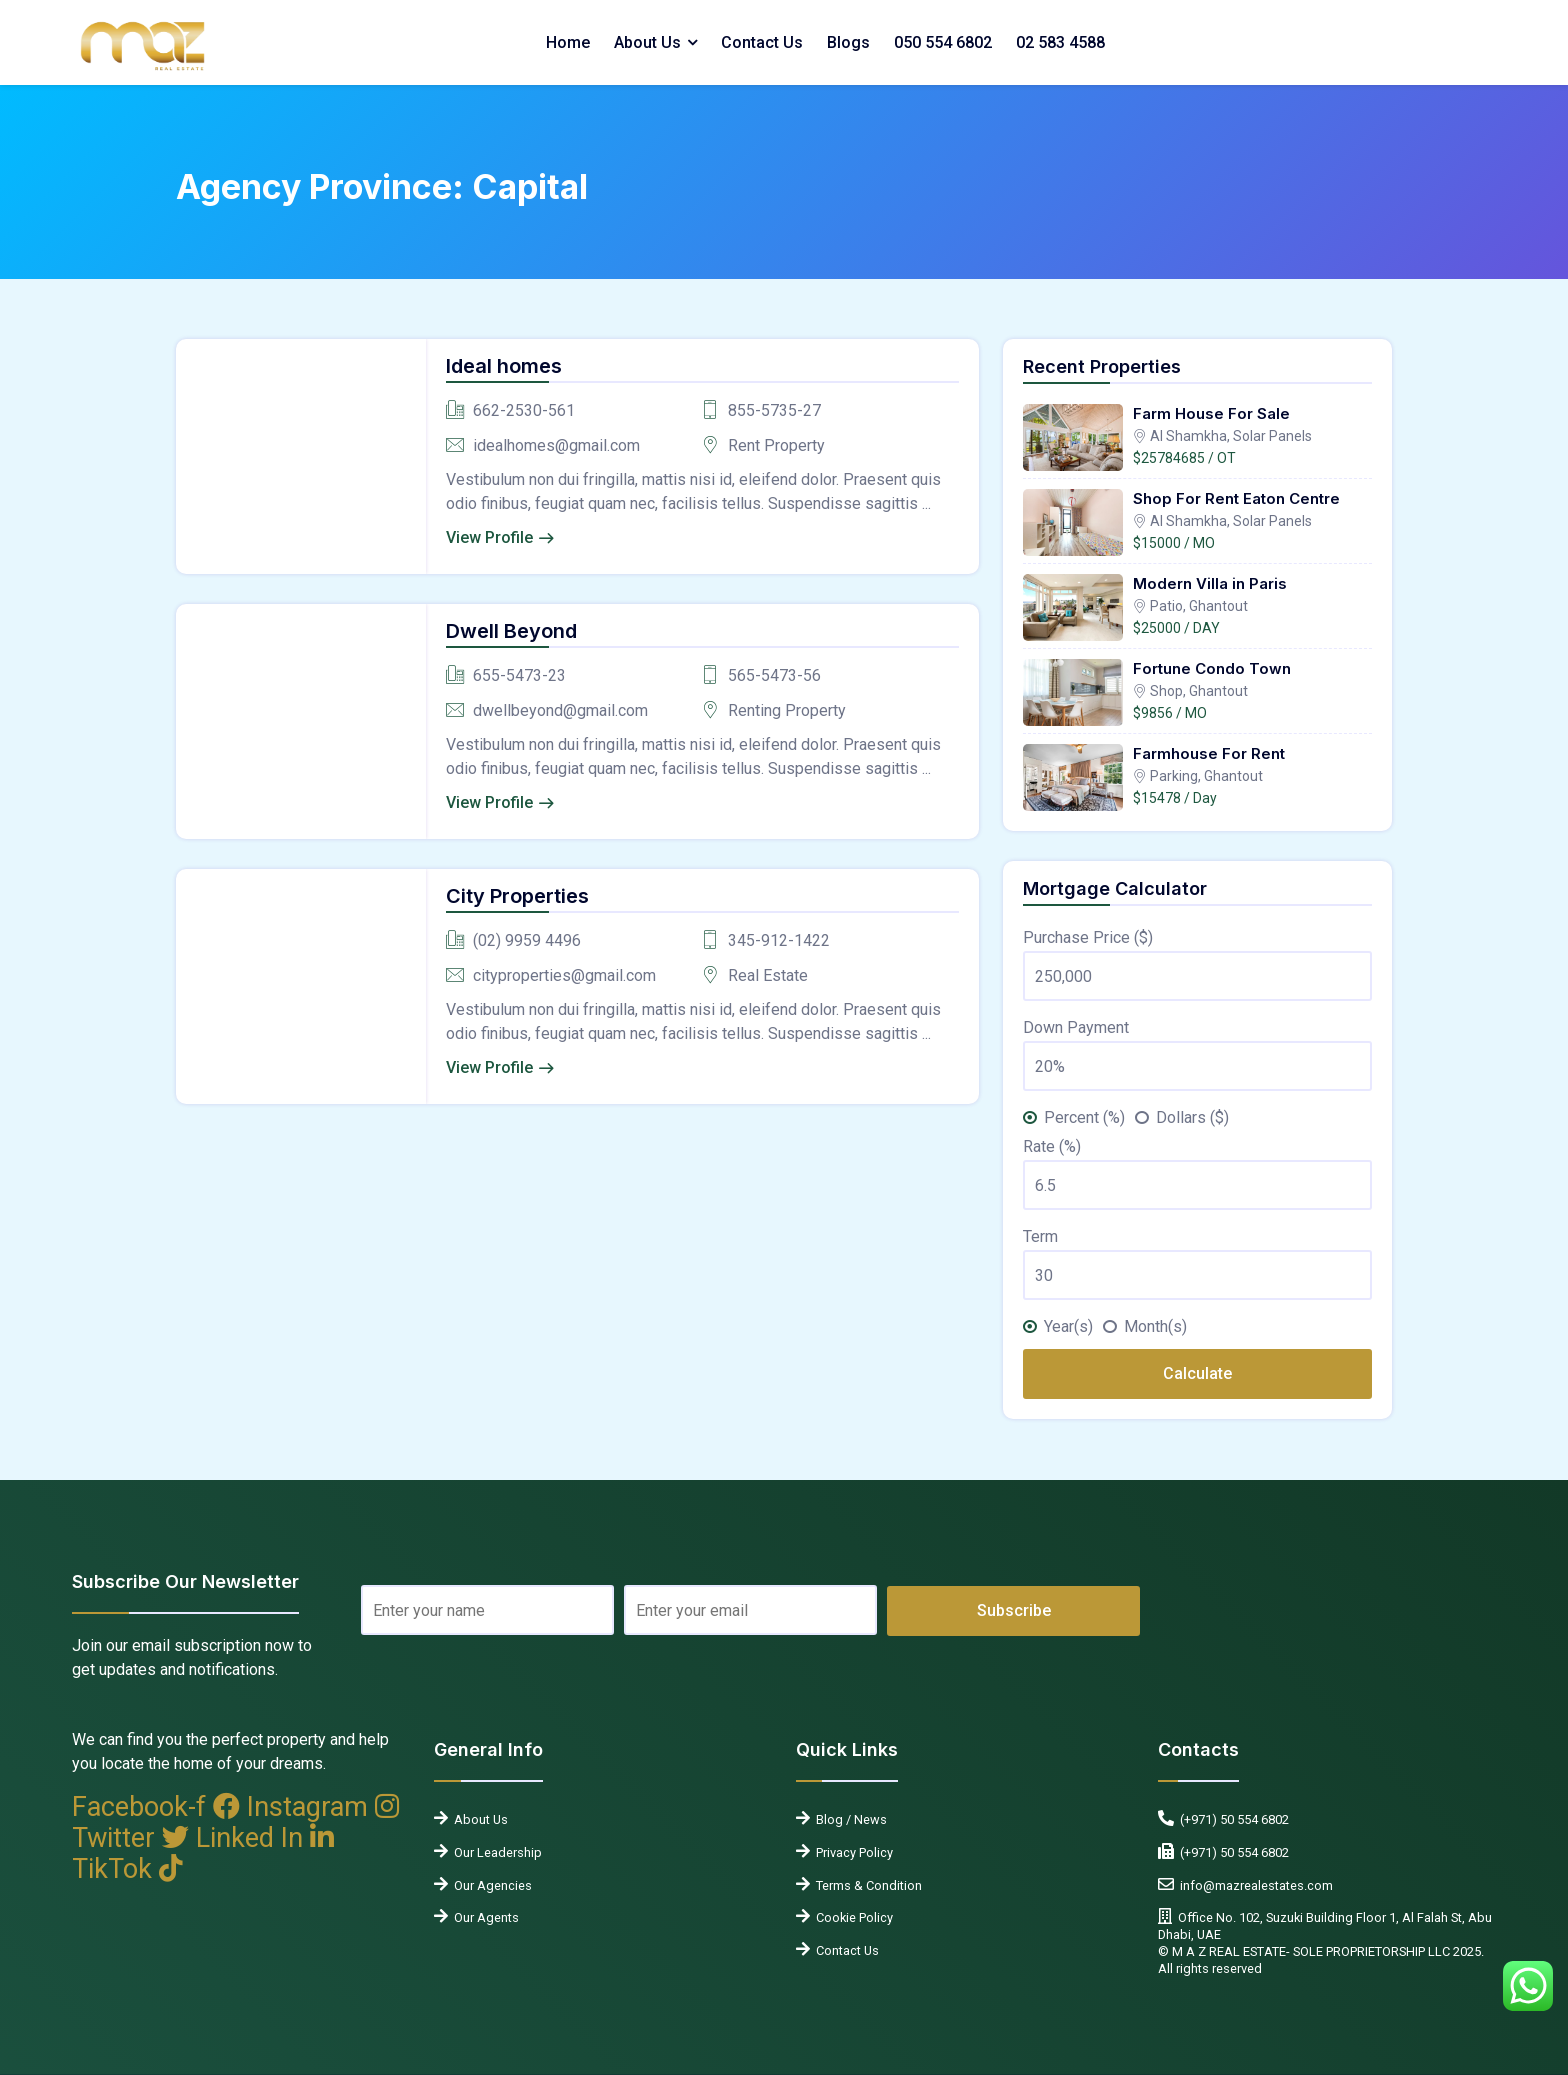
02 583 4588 (1060, 42)
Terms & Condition (866, 1885)
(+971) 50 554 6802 (1231, 1819)
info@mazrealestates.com (1253, 1885)
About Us (647, 42)
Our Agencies (490, 1885)
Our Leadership (495, 1852)
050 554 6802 (943, 42)
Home (568, 42)
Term (1040, 1236)
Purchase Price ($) (1088, 937)
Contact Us (762, 42)
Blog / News (848, 1819)
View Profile (489, 537)
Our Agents (483, 1917)
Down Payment (1076, 1027)
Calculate (1197, 1373)
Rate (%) (1052, 1146)
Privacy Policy (851, 1852)
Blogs (848, 42)
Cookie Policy (851, 1917)
